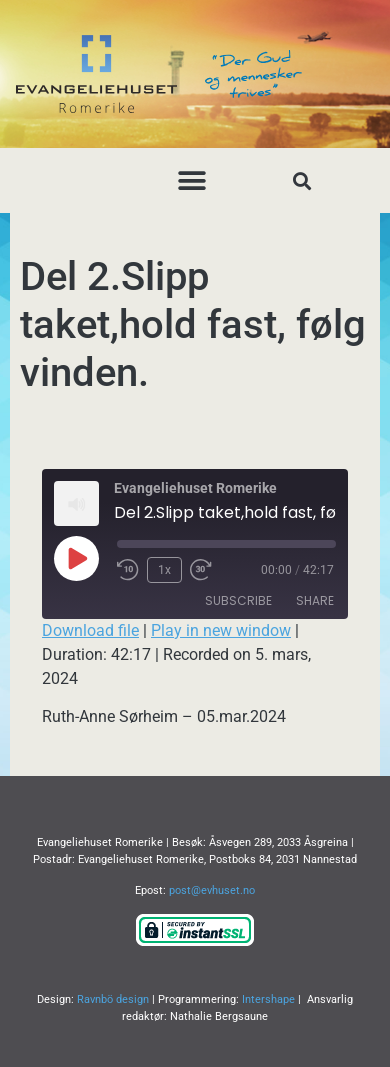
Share (315, 600)
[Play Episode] (76, 558)
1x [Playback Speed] (164, 570)
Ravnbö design (113, 999)
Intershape (268, 999)
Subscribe (238, 600)
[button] (192, 180)
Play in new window (221, 630)
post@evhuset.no (212, 890)
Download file (90, 630)
